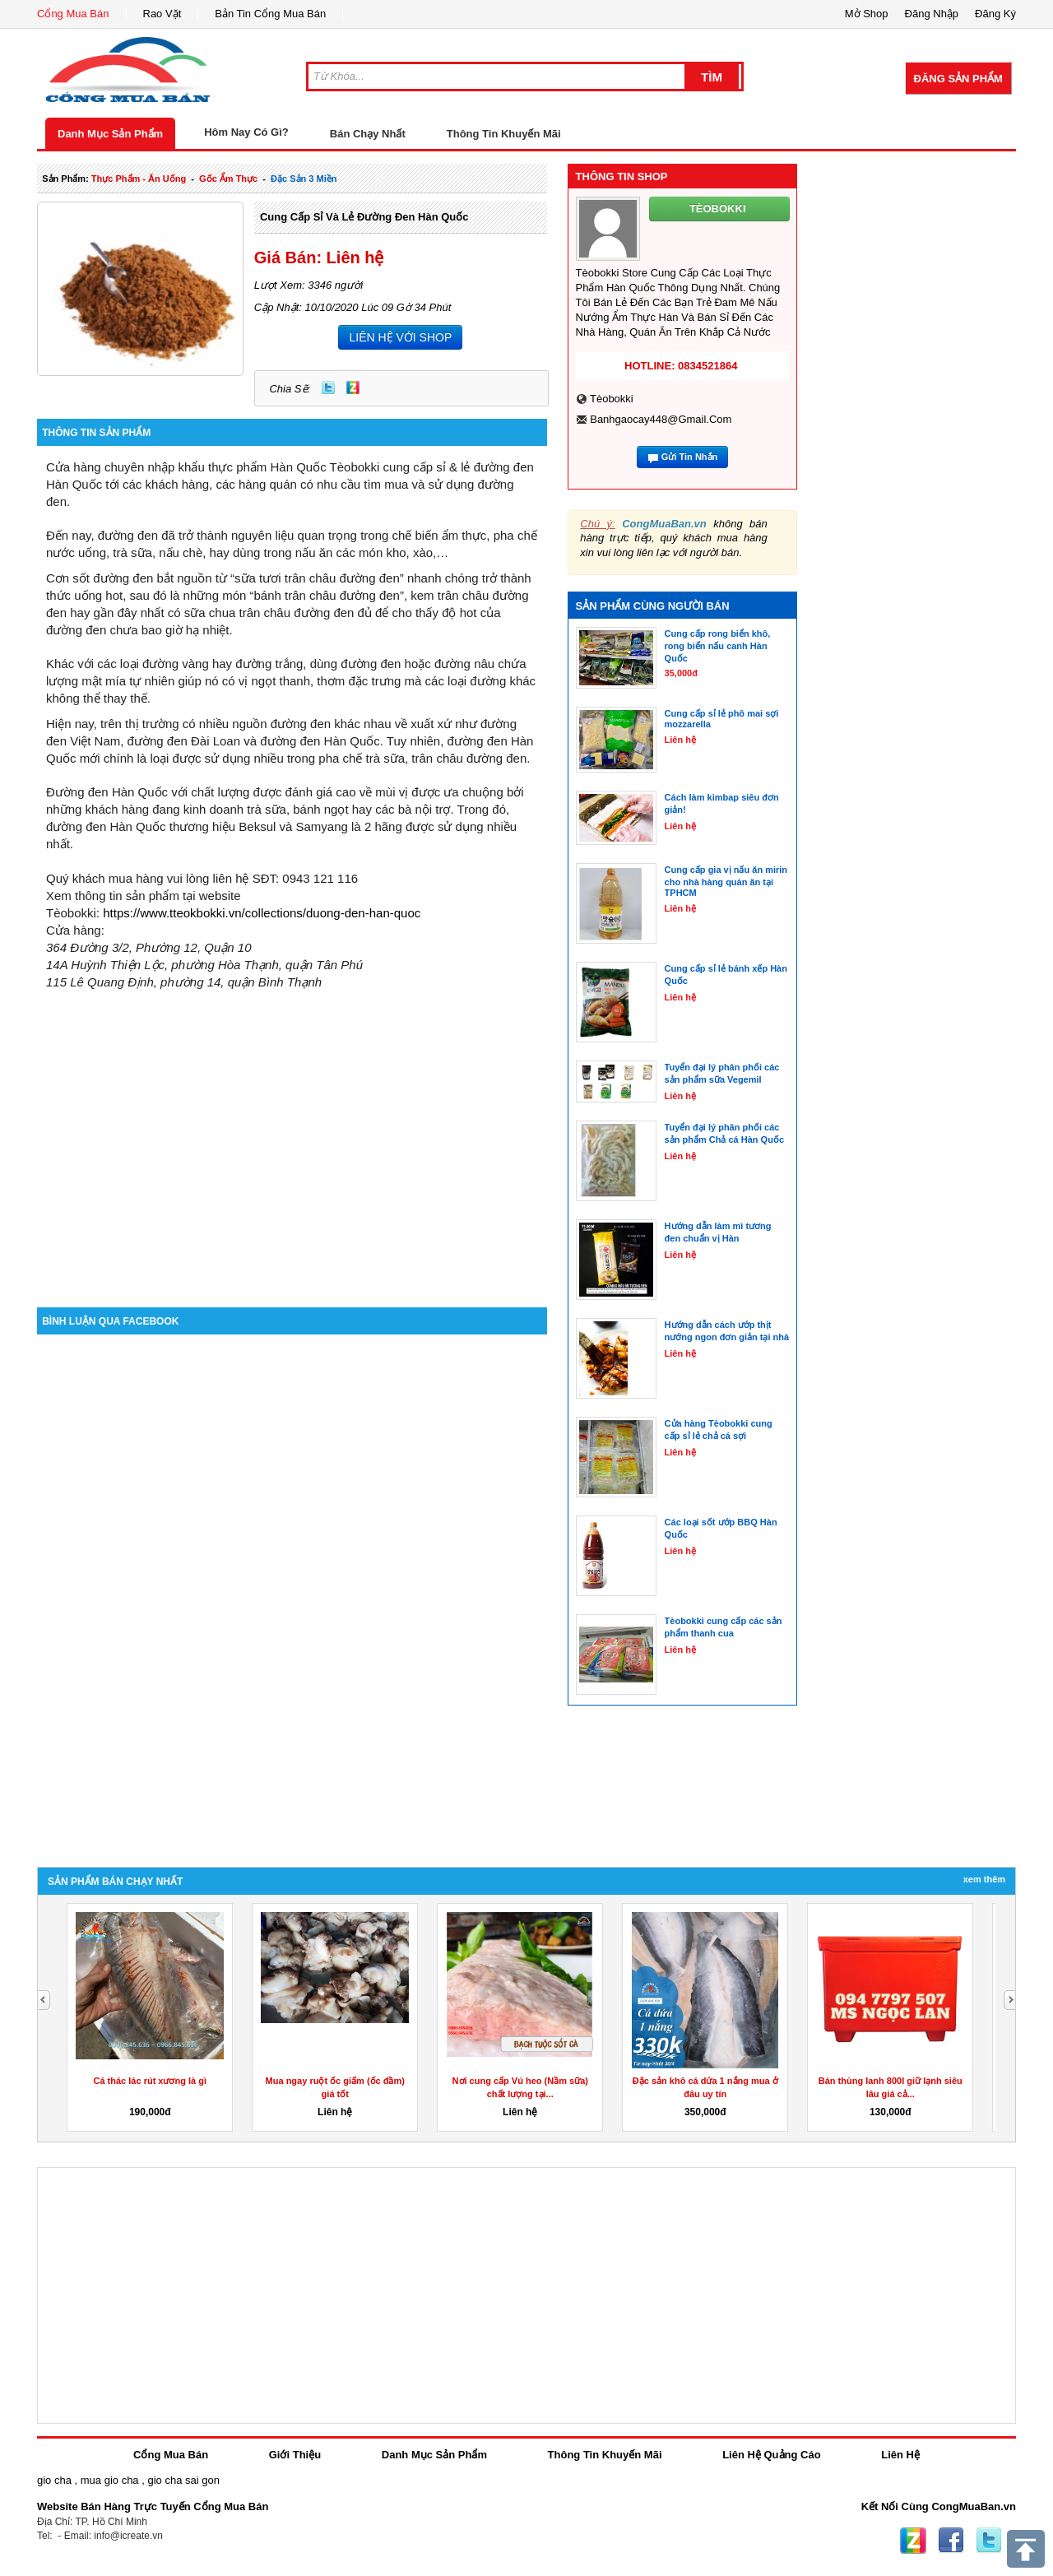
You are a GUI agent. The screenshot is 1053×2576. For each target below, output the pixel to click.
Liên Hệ (900, 2454)
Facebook (951, 2540)
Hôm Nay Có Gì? (246, 132)
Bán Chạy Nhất (368, 134)
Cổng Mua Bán (73, 13)
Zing (353, 387)
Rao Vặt (162, 13)
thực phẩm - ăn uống (138, 178)
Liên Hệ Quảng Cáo (771, 2454)
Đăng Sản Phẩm (958, 78)
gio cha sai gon (183, 2480)
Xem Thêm (984, 1879)
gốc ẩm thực (228, 178)
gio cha (54, 2480)
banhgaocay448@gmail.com (660, 419)
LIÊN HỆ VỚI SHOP (400, 337)
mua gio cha (110, 2480)
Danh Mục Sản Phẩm (110, 134)
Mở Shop (866, 13)
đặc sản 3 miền (303, 178)
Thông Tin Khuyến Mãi (504, 134)
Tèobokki (611, 398)
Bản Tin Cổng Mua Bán (270, 13)
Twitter (328, 387)
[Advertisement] (292, 1167)
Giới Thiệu (295, 2454)
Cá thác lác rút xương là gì (150, 2081)
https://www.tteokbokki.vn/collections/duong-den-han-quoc (261, 913)
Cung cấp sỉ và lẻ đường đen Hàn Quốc (364, 217)
